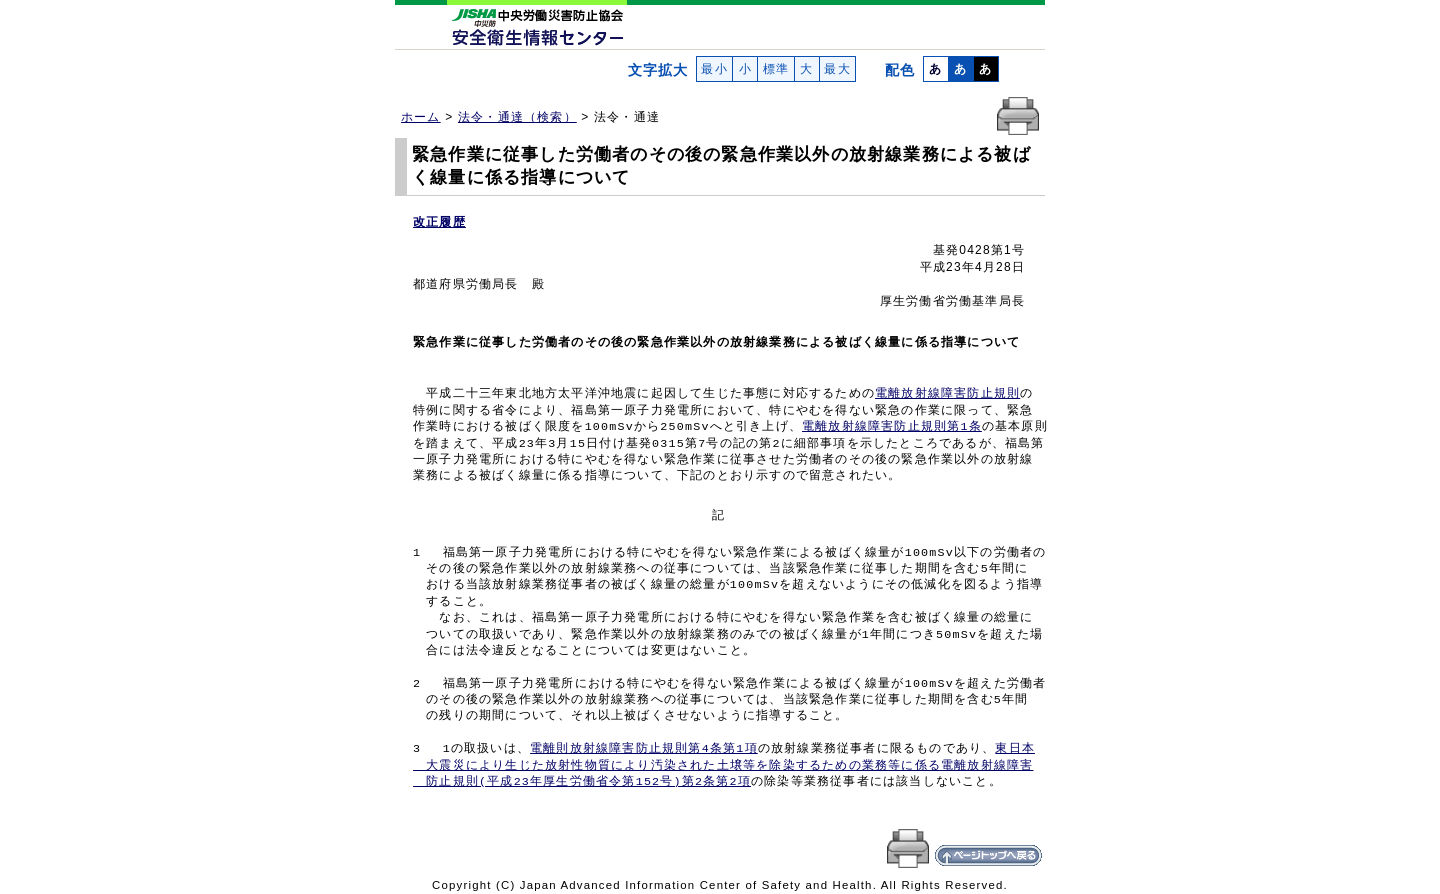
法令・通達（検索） (517, 117)
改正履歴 (439, 222)
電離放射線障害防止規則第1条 (892, 427)
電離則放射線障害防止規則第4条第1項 (644, 749)
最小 (714, 69)
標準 (775, 69)
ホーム (421, 117)
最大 (837, 69)
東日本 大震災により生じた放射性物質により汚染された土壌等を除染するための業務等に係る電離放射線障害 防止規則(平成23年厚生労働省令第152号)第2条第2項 (724, 765)
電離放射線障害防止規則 (947, 394)
